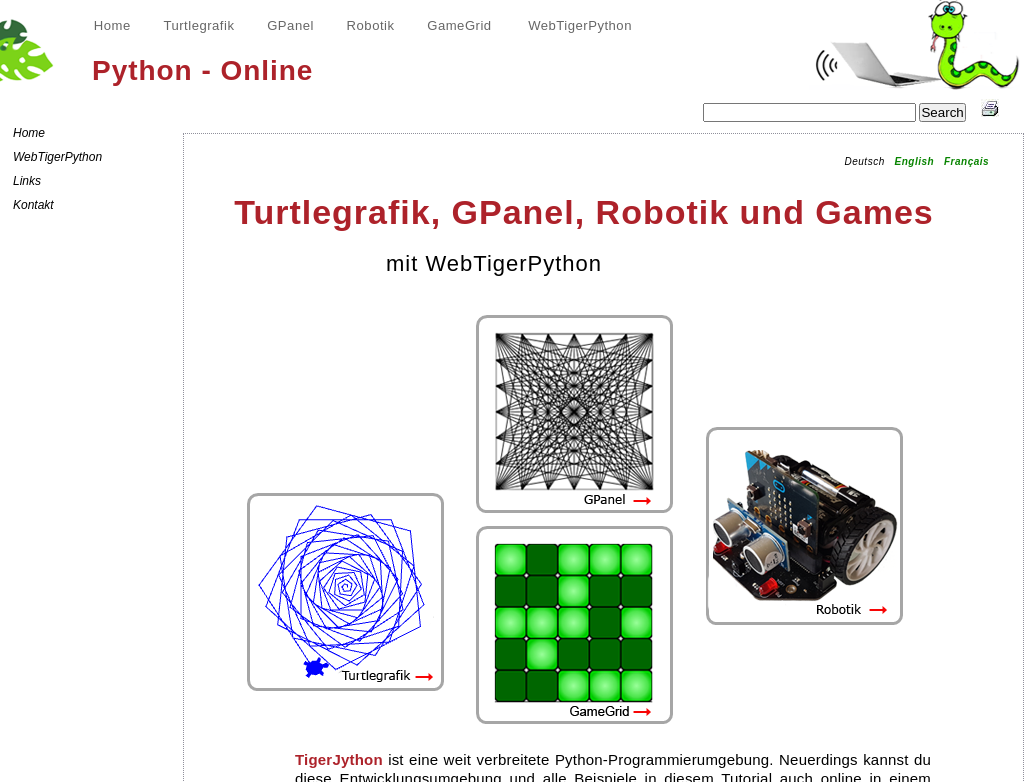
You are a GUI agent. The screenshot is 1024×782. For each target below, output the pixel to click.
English (915, 161)
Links (27, 181)
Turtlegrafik (198, 25)
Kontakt (33, 205)
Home (112, 25)
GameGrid (459, 25)
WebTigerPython (580, 25)
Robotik (371, 25)
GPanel (290, 25)
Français (966, 161)
